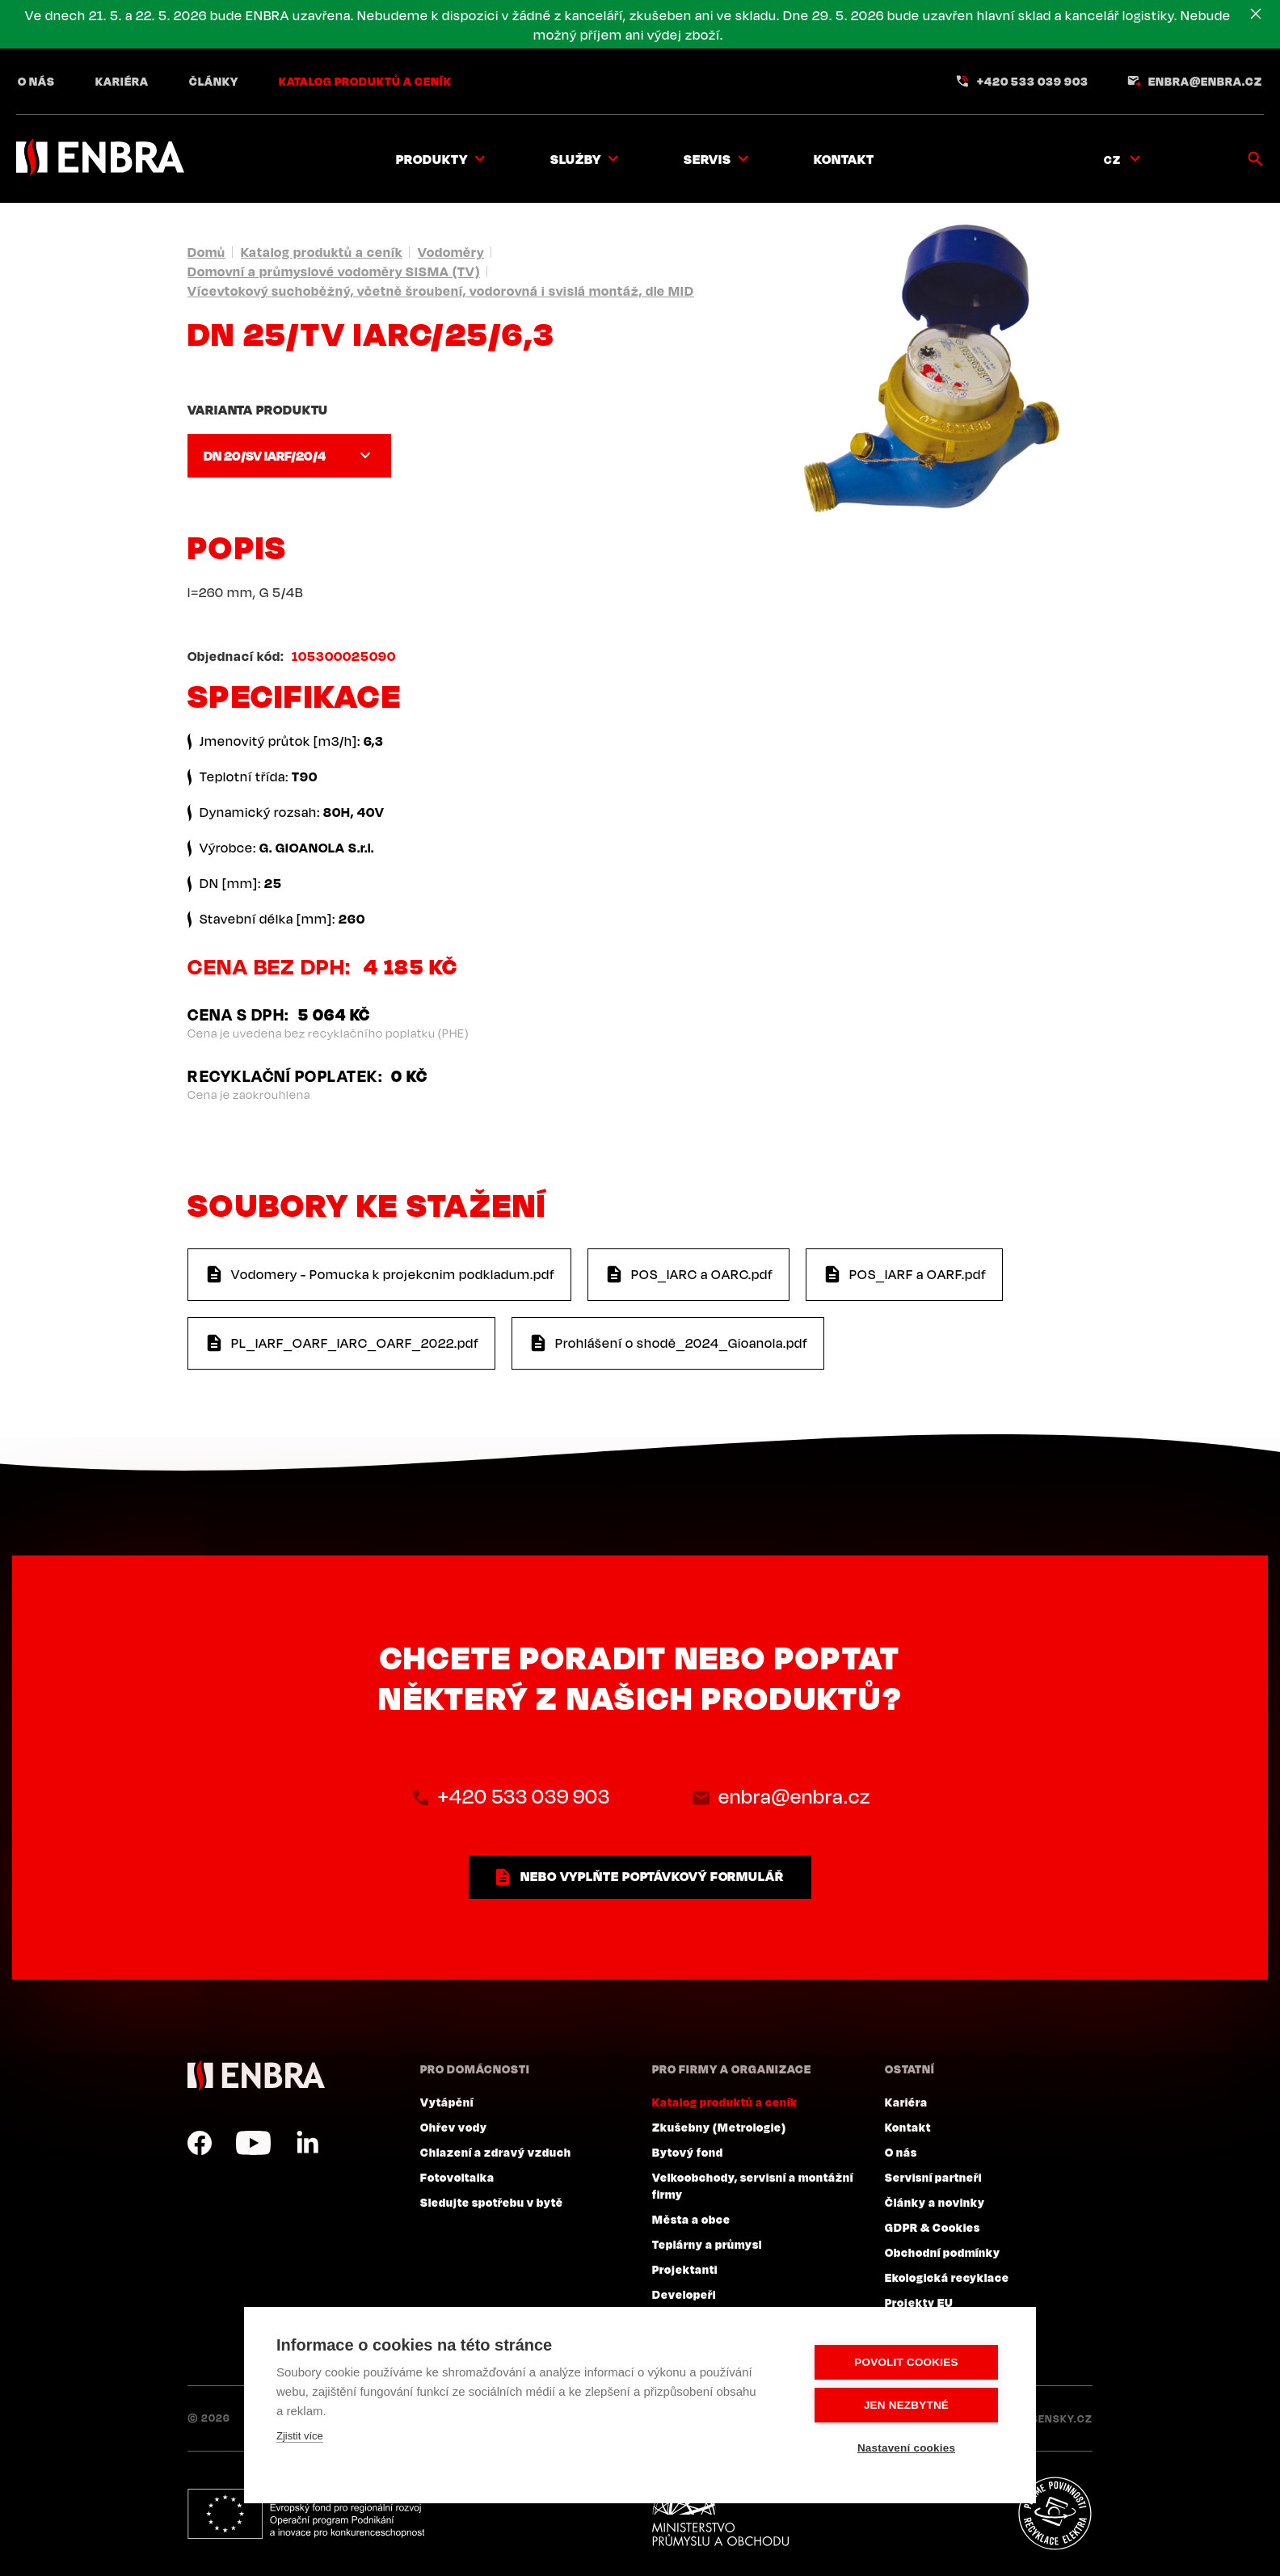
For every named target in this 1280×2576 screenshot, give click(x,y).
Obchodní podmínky (942, 2252)
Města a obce (691, 2219)
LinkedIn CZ (307, 2143)
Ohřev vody (453, 2126)
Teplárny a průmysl (707, 2244)
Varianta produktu (257, 410)
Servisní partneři (933, 2177)
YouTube (253, 2143)
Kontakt (844, 159)
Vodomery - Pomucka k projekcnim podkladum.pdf (393, 1274)
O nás (36, 81)
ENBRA (256, 2075)
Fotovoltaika (457, 2177)
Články (213, 81)
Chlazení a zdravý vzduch (495, 2152)
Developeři (684, 2294)
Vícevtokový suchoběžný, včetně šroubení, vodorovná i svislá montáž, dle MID (440, 291)
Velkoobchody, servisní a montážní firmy (752, 2185)
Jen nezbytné (906, 2405)
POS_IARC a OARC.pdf (702, 1274)
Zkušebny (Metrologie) (719, 2126)
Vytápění (447, 2101)
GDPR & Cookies (932, 2227)
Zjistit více (299, 2436)
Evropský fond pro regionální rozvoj (305, 2514)
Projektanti (685, 2269)
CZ (1112, 159)
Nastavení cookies (906, 2448)
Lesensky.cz (1056, 2418)
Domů (206, 252)
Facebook (199, 2143)
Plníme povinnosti (1055, 2514)
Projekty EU (919, 2302)
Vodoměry (451, 252)
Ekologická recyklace (947, 2277)
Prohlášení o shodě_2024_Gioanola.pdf (681, 1343)
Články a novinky (935, 2202)
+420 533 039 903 (1032, 81)
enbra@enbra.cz (1205, 81)
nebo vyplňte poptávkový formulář (652, 1876)
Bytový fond (687, 2152)
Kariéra (122, 81)
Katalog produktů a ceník (365, 81)
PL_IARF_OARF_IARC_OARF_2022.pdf (355, 1343)
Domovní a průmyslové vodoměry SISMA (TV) (333, 271)
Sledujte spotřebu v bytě (491, 2202)
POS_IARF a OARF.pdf (918, 1274)
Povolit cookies (906, 2362)
